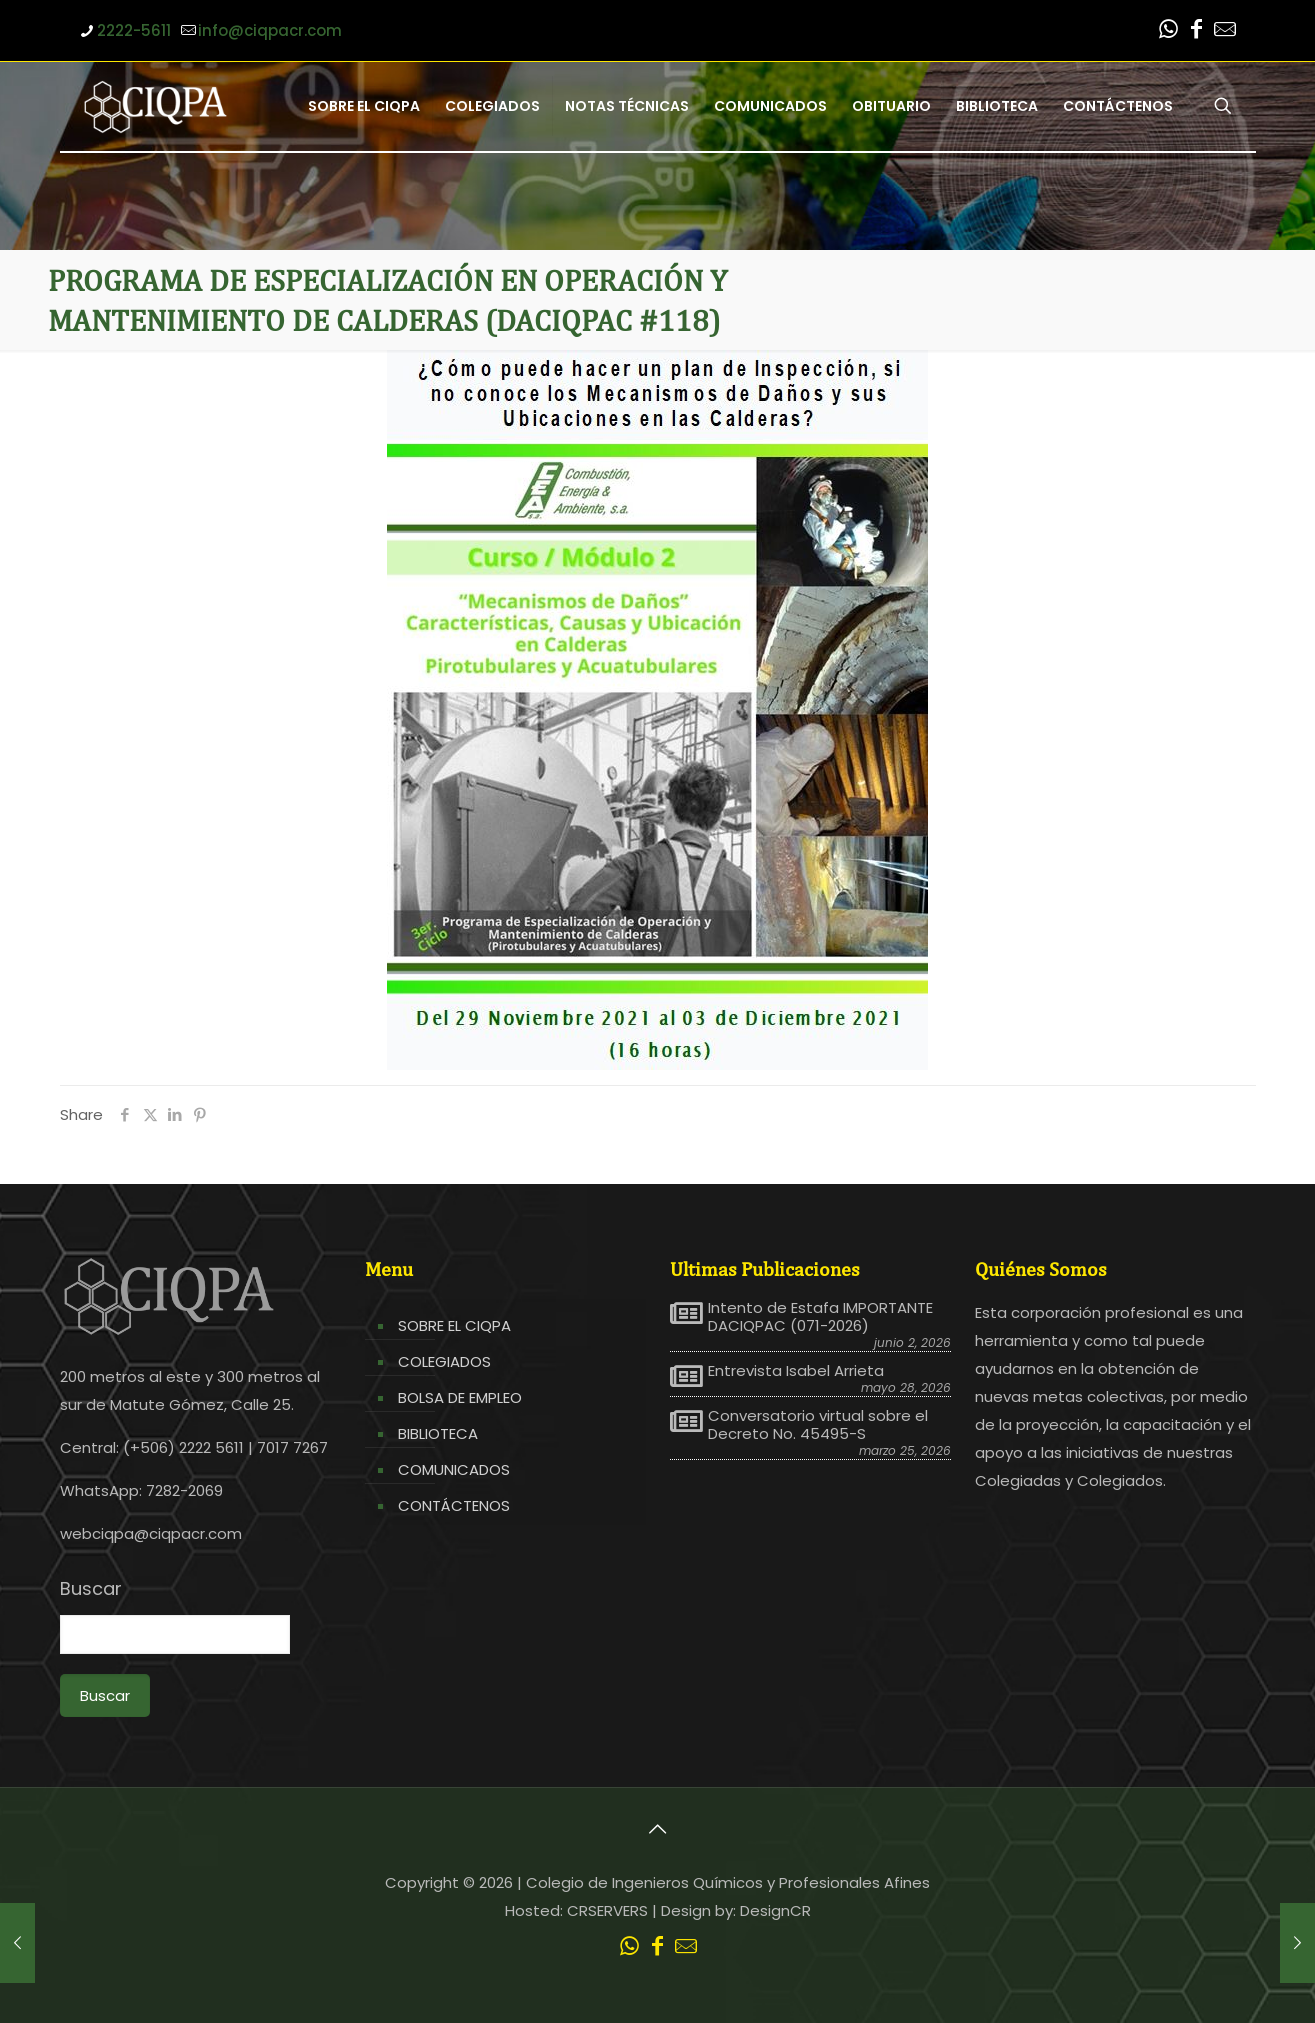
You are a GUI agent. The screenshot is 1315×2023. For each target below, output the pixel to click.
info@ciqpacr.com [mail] (270, 30)
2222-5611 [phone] (134, 30)
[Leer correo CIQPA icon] (1225, 31)
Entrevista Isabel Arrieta (796, 1371)
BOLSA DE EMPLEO (460, 1397)
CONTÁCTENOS (454, 1505)
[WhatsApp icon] (1169, 31)
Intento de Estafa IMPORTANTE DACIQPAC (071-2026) (820, 1317)
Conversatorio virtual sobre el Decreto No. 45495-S (818, 1425)
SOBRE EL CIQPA (454, 1325)
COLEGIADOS (444, 1361)
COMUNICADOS (454, 1469)
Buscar (91, 1589)
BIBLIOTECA (438, 1433)
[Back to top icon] (658, 1829)
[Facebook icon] (1197, 31)
